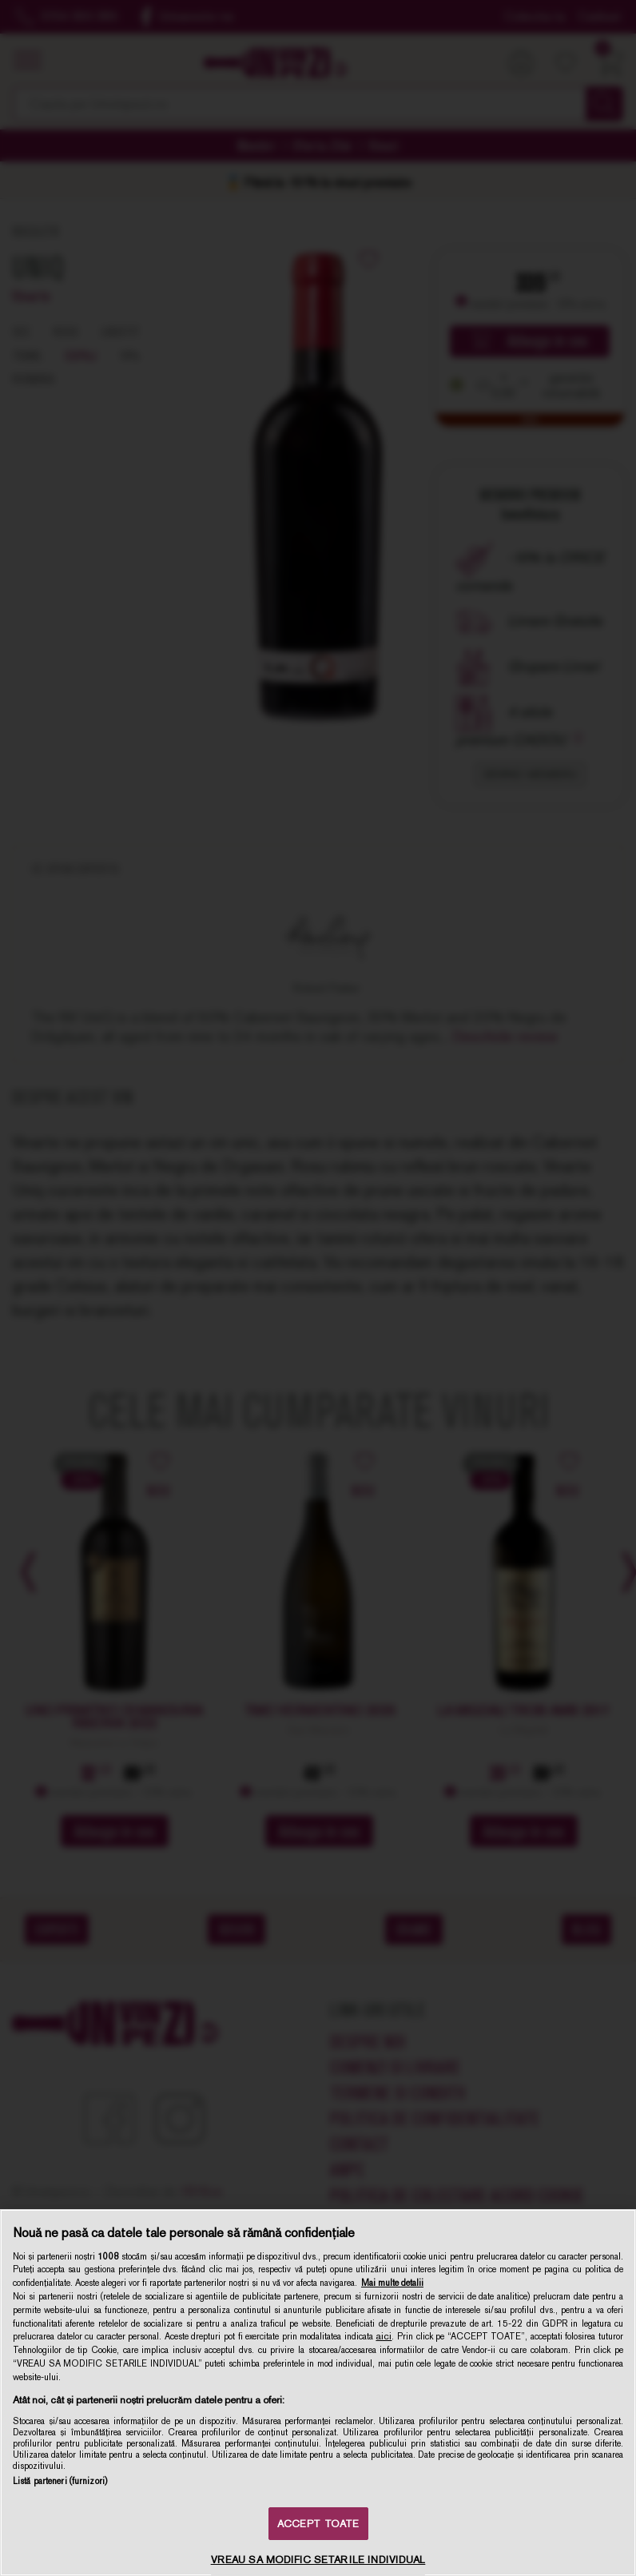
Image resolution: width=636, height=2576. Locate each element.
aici (384, 2336)
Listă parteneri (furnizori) (60, 2480)
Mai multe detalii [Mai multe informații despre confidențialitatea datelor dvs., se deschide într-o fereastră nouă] (392, 2282)
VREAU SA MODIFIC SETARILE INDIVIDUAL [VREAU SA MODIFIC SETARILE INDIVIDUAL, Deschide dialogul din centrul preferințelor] (318, 2559)
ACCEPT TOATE (318, 2523)
